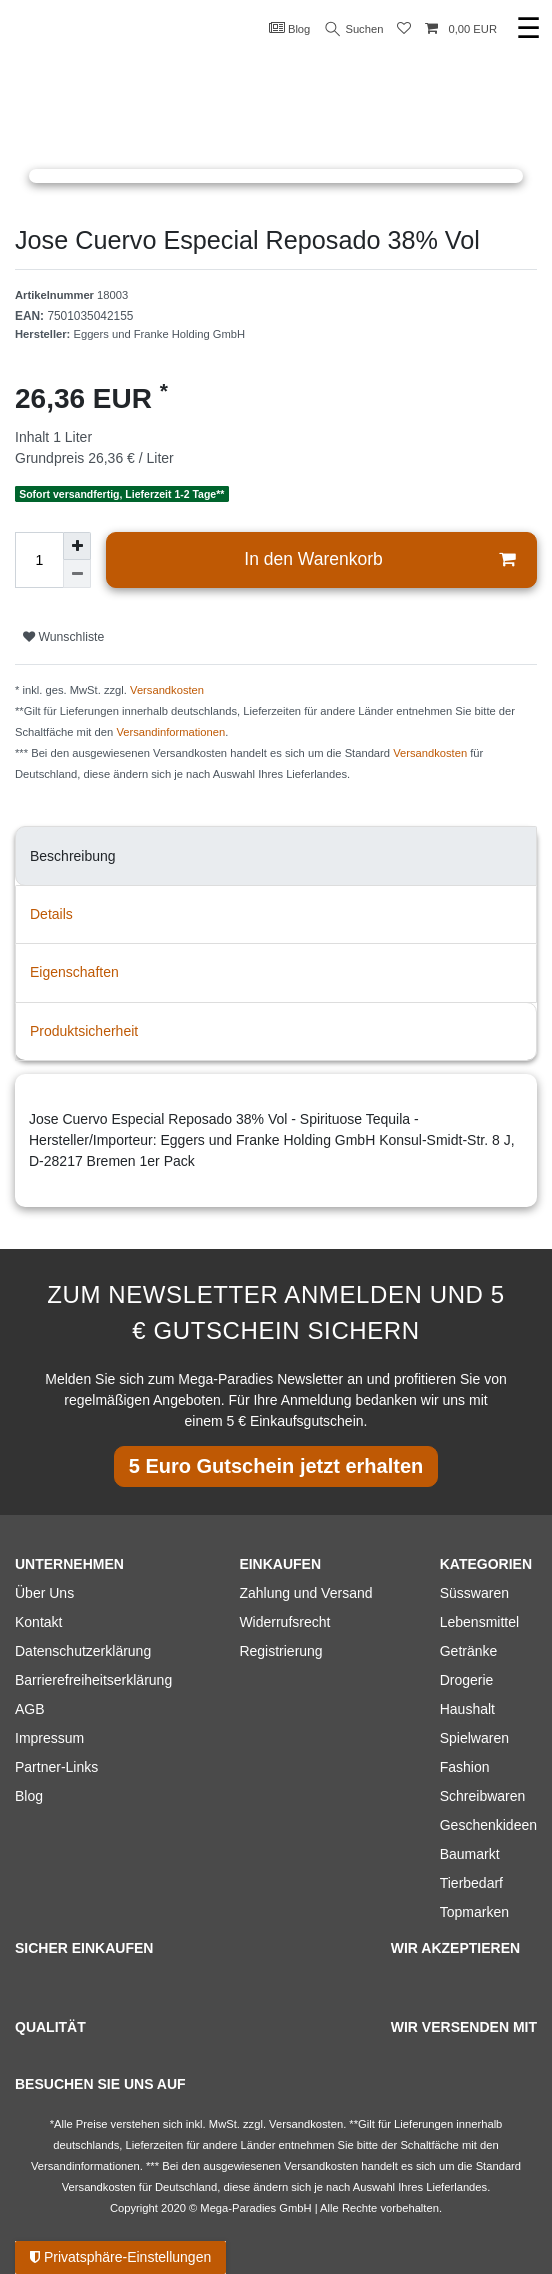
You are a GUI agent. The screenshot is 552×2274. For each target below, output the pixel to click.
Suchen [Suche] (355, 29)
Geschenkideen (488, 1825)
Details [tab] (51, 914)
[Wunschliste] (404, 29)
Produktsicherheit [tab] (84, 1031)
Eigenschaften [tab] (74, 972)
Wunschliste (63, 637)
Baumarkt (470, 1854)
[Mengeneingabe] (39, 560)
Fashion (465, 1767)
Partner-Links (56, 1767)
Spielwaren (474, 1738)
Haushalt (467, 1709)
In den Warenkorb (379, 559)
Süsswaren (474, 1593)
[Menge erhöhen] (77, 546)
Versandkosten (167, 690)
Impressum (49, 1738)
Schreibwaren (483, 1796)
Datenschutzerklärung (83, 1651)
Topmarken (474, 1912)
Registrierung (280, 1651)
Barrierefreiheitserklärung (93, 1680)
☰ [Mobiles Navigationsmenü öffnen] (528, 28)
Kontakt (38, 1622)
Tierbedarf (471, 1883)
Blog (290, 28)
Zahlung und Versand (305, 1593)
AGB (30, 1709)
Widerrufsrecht (284, 1622)
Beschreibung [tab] (73, 856)
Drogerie (467, 1680)
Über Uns (44, 1593)
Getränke (469, 1651)
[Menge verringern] (77, 574)
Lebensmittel (479, 1622)
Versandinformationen (170, 732)
